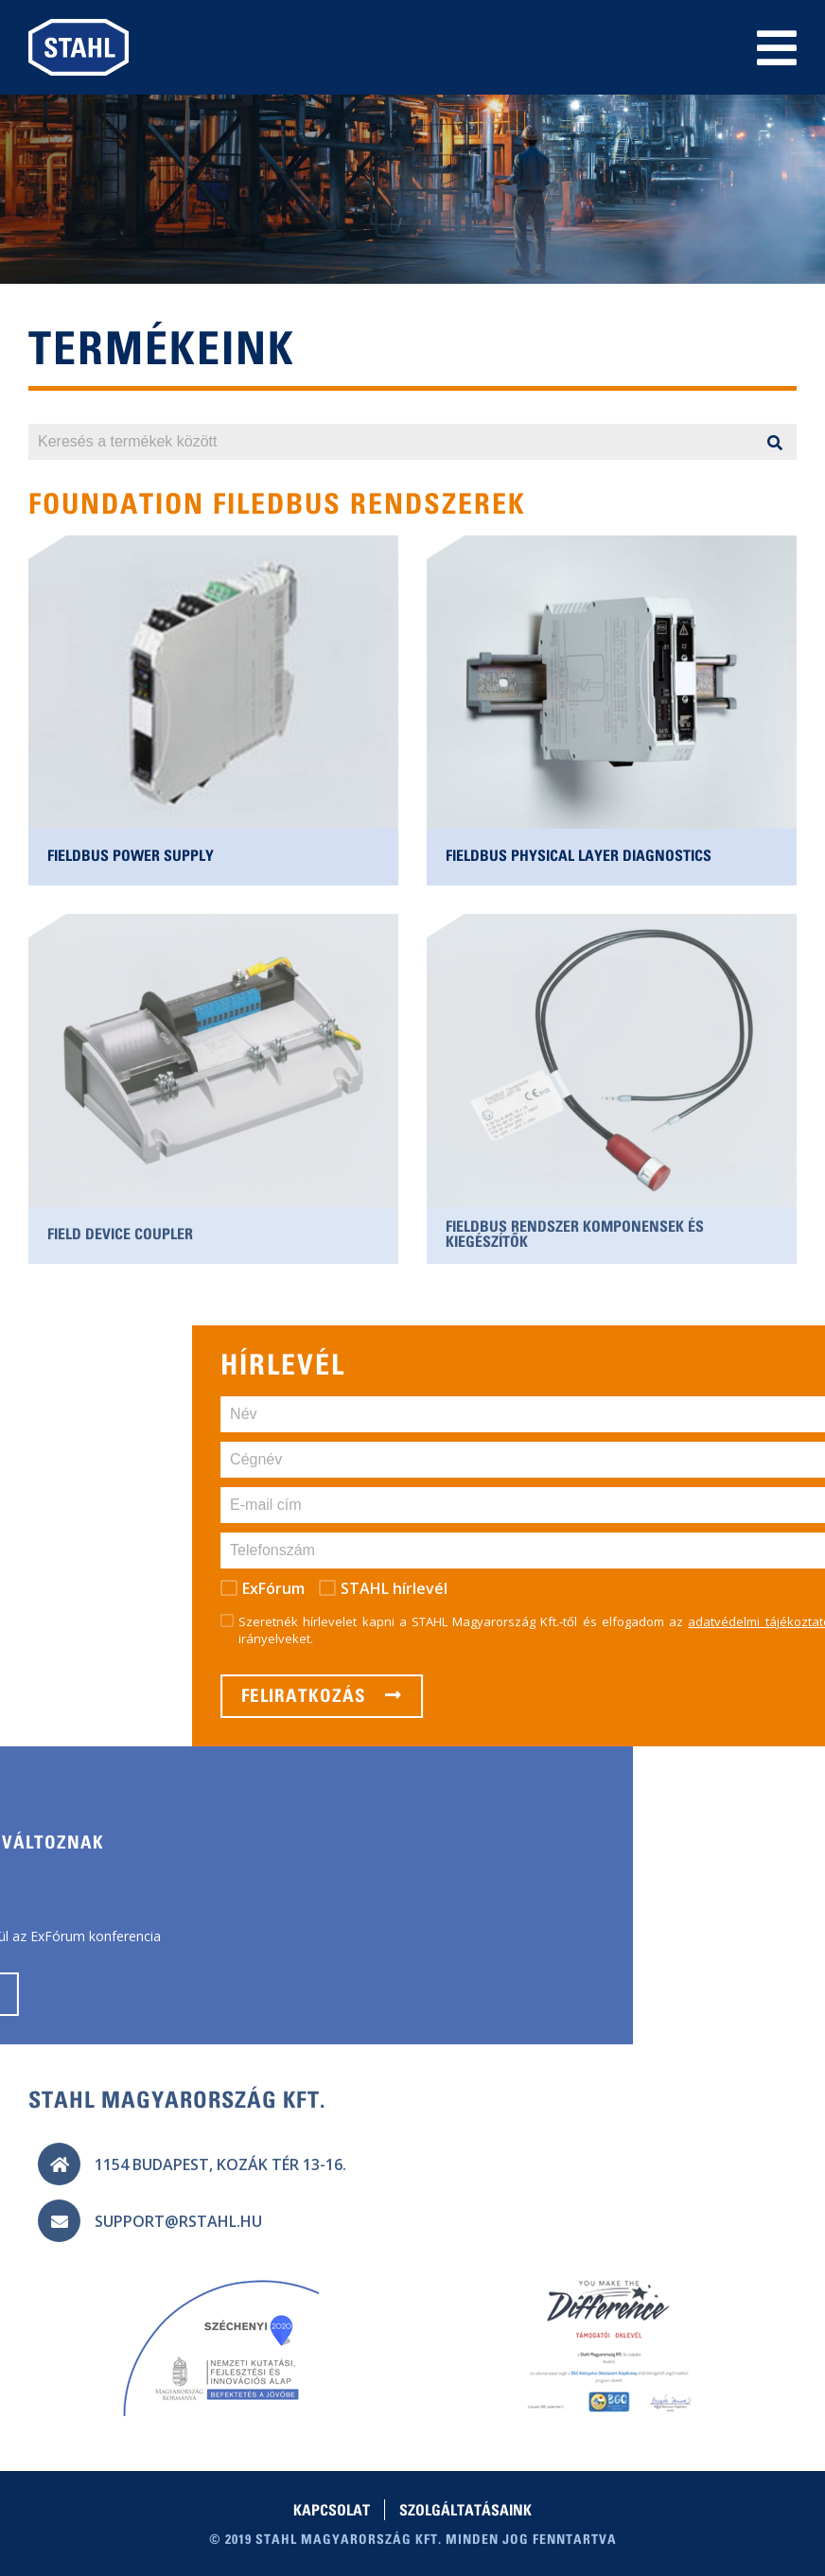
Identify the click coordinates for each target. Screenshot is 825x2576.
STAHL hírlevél (690, 1588)
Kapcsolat (331, 2511)
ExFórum (569, 1588)
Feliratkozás (617, 1696)
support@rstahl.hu (178, 2221)
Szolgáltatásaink (465, 2511)
